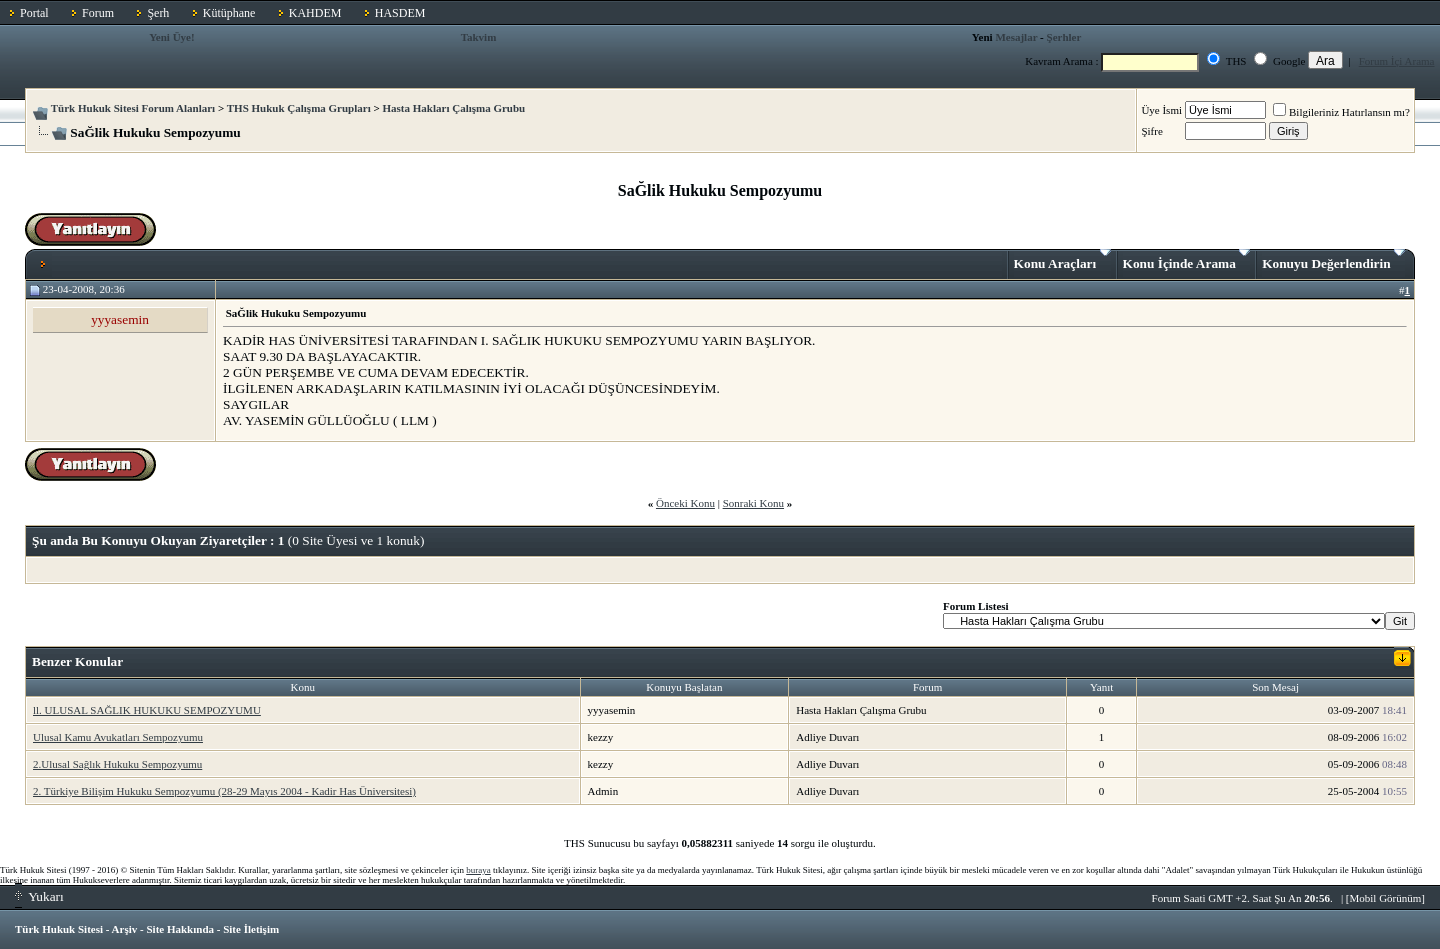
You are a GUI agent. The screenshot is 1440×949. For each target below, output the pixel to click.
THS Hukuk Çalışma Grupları (299, 108)
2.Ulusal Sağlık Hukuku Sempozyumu (117, 764)
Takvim (479, 37)
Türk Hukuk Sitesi (59, 929)
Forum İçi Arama (1397, 61)
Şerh (158, 13)
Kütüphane (229, 13)
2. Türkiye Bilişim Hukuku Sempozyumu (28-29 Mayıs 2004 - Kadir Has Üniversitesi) (224, 791)
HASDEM (400, 13)
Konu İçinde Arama (1187, 260)
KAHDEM (315, 13)
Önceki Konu (685, 503)
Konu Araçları (1062, 260)
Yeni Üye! (172, 37)
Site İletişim (251, 929)
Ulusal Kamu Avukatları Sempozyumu (118, 737)
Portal (34, 13)
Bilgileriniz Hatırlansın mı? (1341, 112)
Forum (98, 13)
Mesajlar (1016, 37)
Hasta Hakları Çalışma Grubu (454, 108)
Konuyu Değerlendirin (1333, 260)
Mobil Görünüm (1386, 898)
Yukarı (39, 896)
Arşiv (125, 929)
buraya (478, 870)
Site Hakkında (180, 929)
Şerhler (1064, 37)
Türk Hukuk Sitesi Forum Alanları (133, 108)
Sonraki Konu (753, 503)
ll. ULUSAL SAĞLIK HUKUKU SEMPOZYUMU (147, 710)
